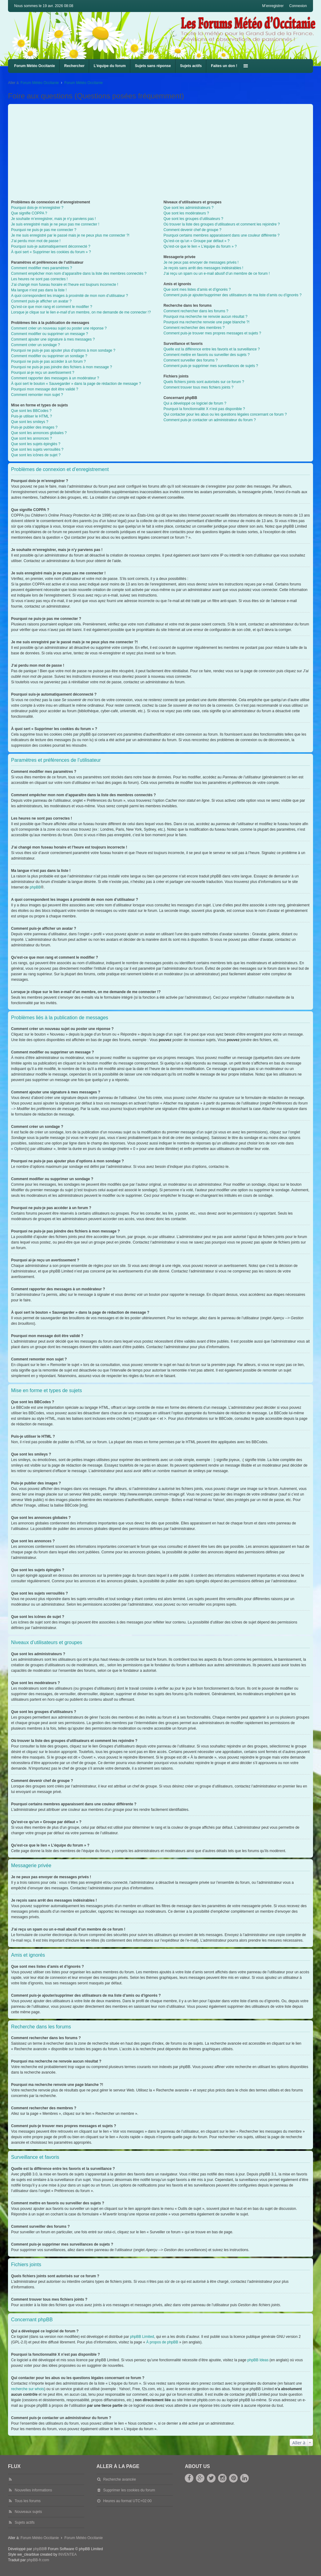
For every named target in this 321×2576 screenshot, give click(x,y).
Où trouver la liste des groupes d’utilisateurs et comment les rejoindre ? (222, 224)
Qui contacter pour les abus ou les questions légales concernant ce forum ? (225, 414)
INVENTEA (67, 2554)
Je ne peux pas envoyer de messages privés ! (201, 262)
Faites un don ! (224, 66)
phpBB (35, 887)
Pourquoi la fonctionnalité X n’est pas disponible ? (204, 409)
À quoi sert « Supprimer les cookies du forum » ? (51, 252)
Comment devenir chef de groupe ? (192, 230)
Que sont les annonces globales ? (39, 433)
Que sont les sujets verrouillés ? (37, 449)
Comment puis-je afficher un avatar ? (41, 301)
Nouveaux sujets (28, 2512)
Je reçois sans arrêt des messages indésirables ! (203, 268)
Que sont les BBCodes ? (31, 411)
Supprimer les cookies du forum (129, 2490)
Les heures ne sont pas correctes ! (39, 279)
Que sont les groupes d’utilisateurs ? (193, 219)
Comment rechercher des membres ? (194, 327)
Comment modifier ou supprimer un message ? (49, 334)
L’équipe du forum (110, 66)
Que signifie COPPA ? (29, 213)
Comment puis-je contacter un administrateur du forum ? (210, 420)
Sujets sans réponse (153, 66)
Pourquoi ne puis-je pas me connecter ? (43, 230)
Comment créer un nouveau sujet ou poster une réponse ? (59, 328)
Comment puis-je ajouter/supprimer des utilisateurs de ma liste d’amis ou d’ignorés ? (233, 295)
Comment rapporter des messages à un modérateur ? (55, 378)
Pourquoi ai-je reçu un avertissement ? (42, 372)
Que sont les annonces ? (31, 438)
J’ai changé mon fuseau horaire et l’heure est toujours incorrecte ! (64, 284)
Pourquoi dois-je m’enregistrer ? (37, 208)
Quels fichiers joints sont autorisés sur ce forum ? (204, 382)
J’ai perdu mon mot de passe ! (36, 241)
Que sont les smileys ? (29, 422)
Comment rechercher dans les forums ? (196, 311)
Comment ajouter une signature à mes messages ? (53, 339)
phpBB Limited (142, 2336)
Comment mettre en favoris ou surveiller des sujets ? (207, 355)
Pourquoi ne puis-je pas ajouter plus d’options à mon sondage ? (63, 350)
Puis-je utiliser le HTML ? (31, 416)
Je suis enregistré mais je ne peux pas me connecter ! (55, 224)
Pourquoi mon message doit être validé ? (44, 389)
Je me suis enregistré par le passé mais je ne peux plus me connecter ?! (70, 235)
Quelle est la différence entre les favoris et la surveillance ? (212, 349)
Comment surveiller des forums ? (191, 360)
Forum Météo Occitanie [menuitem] (34, 66)
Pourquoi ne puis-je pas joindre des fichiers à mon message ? (61, 367)
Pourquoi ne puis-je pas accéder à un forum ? (48, 361)
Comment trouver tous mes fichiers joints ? (198, 387)
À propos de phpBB (162, 2342)
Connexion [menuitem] (298, 6)
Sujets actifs (191, 66)
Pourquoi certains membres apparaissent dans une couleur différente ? (221, 235)
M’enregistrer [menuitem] (272, 6)
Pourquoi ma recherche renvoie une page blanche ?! (207, 322)
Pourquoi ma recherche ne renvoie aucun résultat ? (206, 316)
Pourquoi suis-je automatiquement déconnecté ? (50, 246)
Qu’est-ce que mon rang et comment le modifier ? (51, 307)
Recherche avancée (119, 2479)
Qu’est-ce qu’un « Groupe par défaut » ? (197, 241)
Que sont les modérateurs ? (186, 213)
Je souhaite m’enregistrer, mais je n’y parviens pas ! (53, 219)
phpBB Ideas (258, 2360)
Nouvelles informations (33, 2490)
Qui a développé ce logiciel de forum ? (195, 403)
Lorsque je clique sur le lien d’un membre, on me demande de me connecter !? (81, 312)
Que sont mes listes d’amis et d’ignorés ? (197, 289)
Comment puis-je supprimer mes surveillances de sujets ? (211, 366)
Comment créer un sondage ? (35, 345)
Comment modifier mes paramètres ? (41, 268)
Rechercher (74, 66)
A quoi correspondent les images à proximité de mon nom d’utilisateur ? (69, 296)
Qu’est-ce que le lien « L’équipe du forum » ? (200, 246)
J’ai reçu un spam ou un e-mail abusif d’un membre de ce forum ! (217, 273)
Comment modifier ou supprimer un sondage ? (49, 356)
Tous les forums (28, 2501)
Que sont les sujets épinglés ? (35, 444)
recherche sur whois (27, 2389)
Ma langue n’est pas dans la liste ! (39, 290)
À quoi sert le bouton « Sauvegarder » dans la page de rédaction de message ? (76, 383)
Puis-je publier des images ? (34, 427)
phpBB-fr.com (38, 2560)
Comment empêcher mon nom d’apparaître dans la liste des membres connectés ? (78, 273)
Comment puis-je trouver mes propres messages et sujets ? (212, 333)
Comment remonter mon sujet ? (37, 395)
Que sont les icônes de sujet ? (36, 455)
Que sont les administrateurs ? (189, 208)
